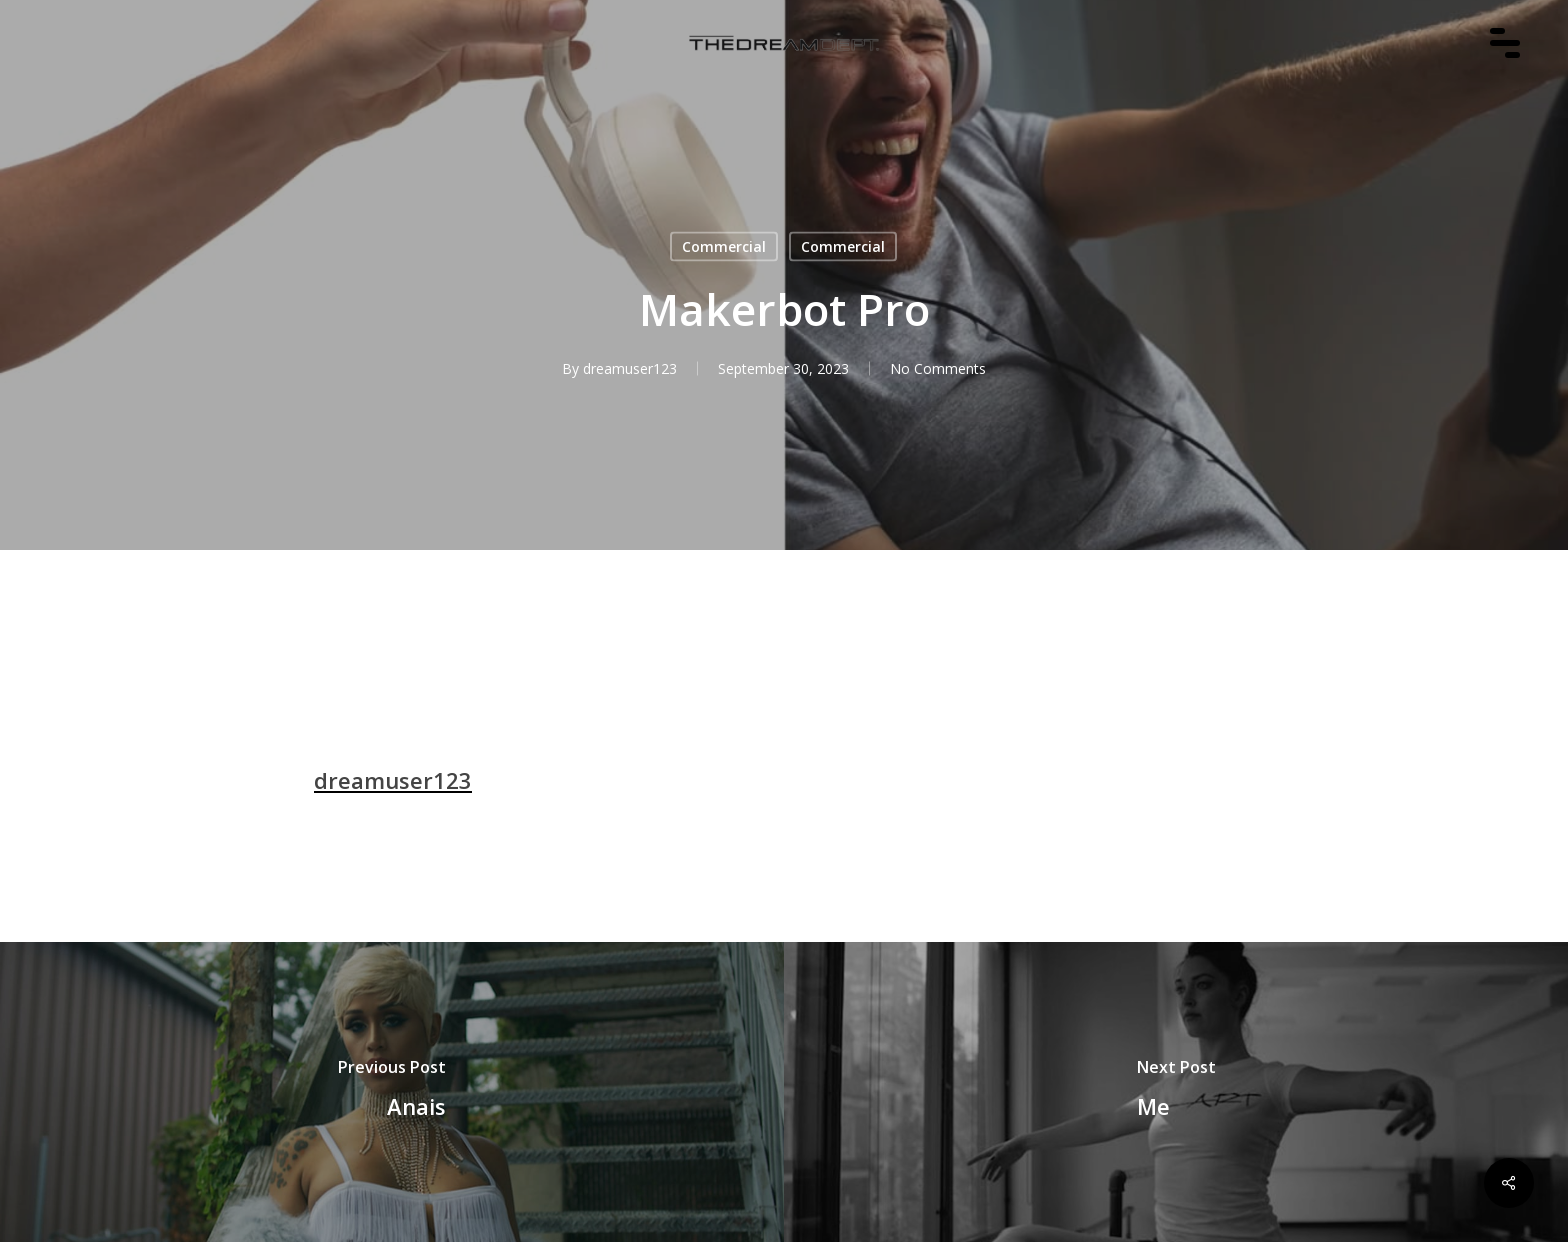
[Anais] (392, 1092)
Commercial (724, 246)
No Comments (938, 368)
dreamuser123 (630, 368)
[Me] (1176, 1092)
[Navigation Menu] (1515, 71)
